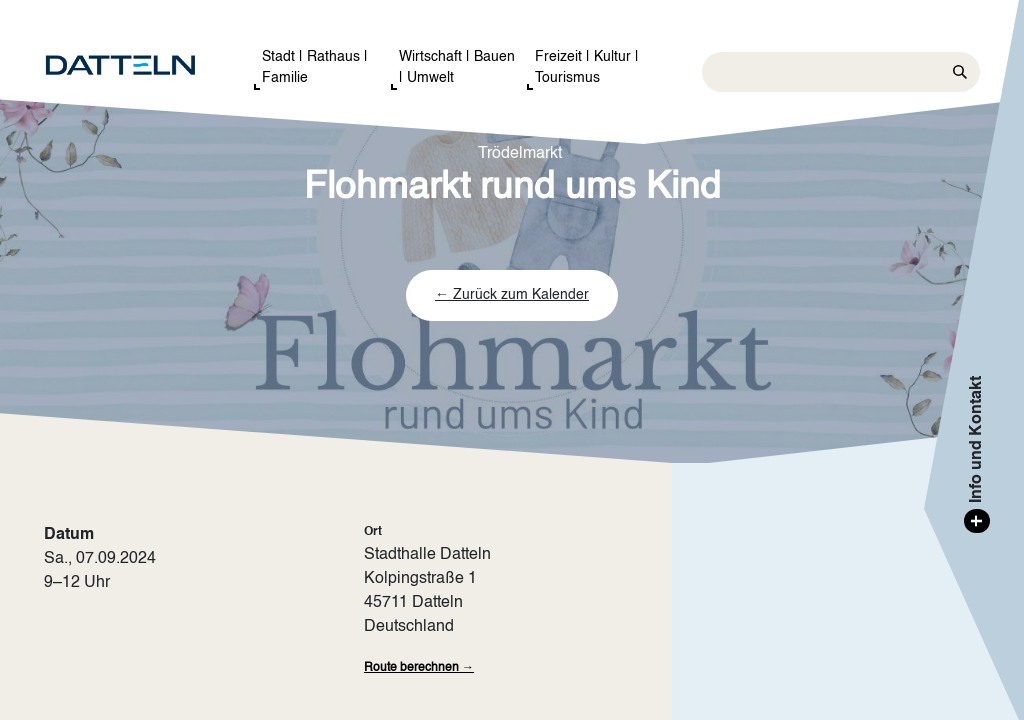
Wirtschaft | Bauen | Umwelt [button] (457, 67)
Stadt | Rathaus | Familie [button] (315, 67)
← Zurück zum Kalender (512, 295)
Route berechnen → (419, 668)
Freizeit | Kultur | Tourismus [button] (587, 67)
